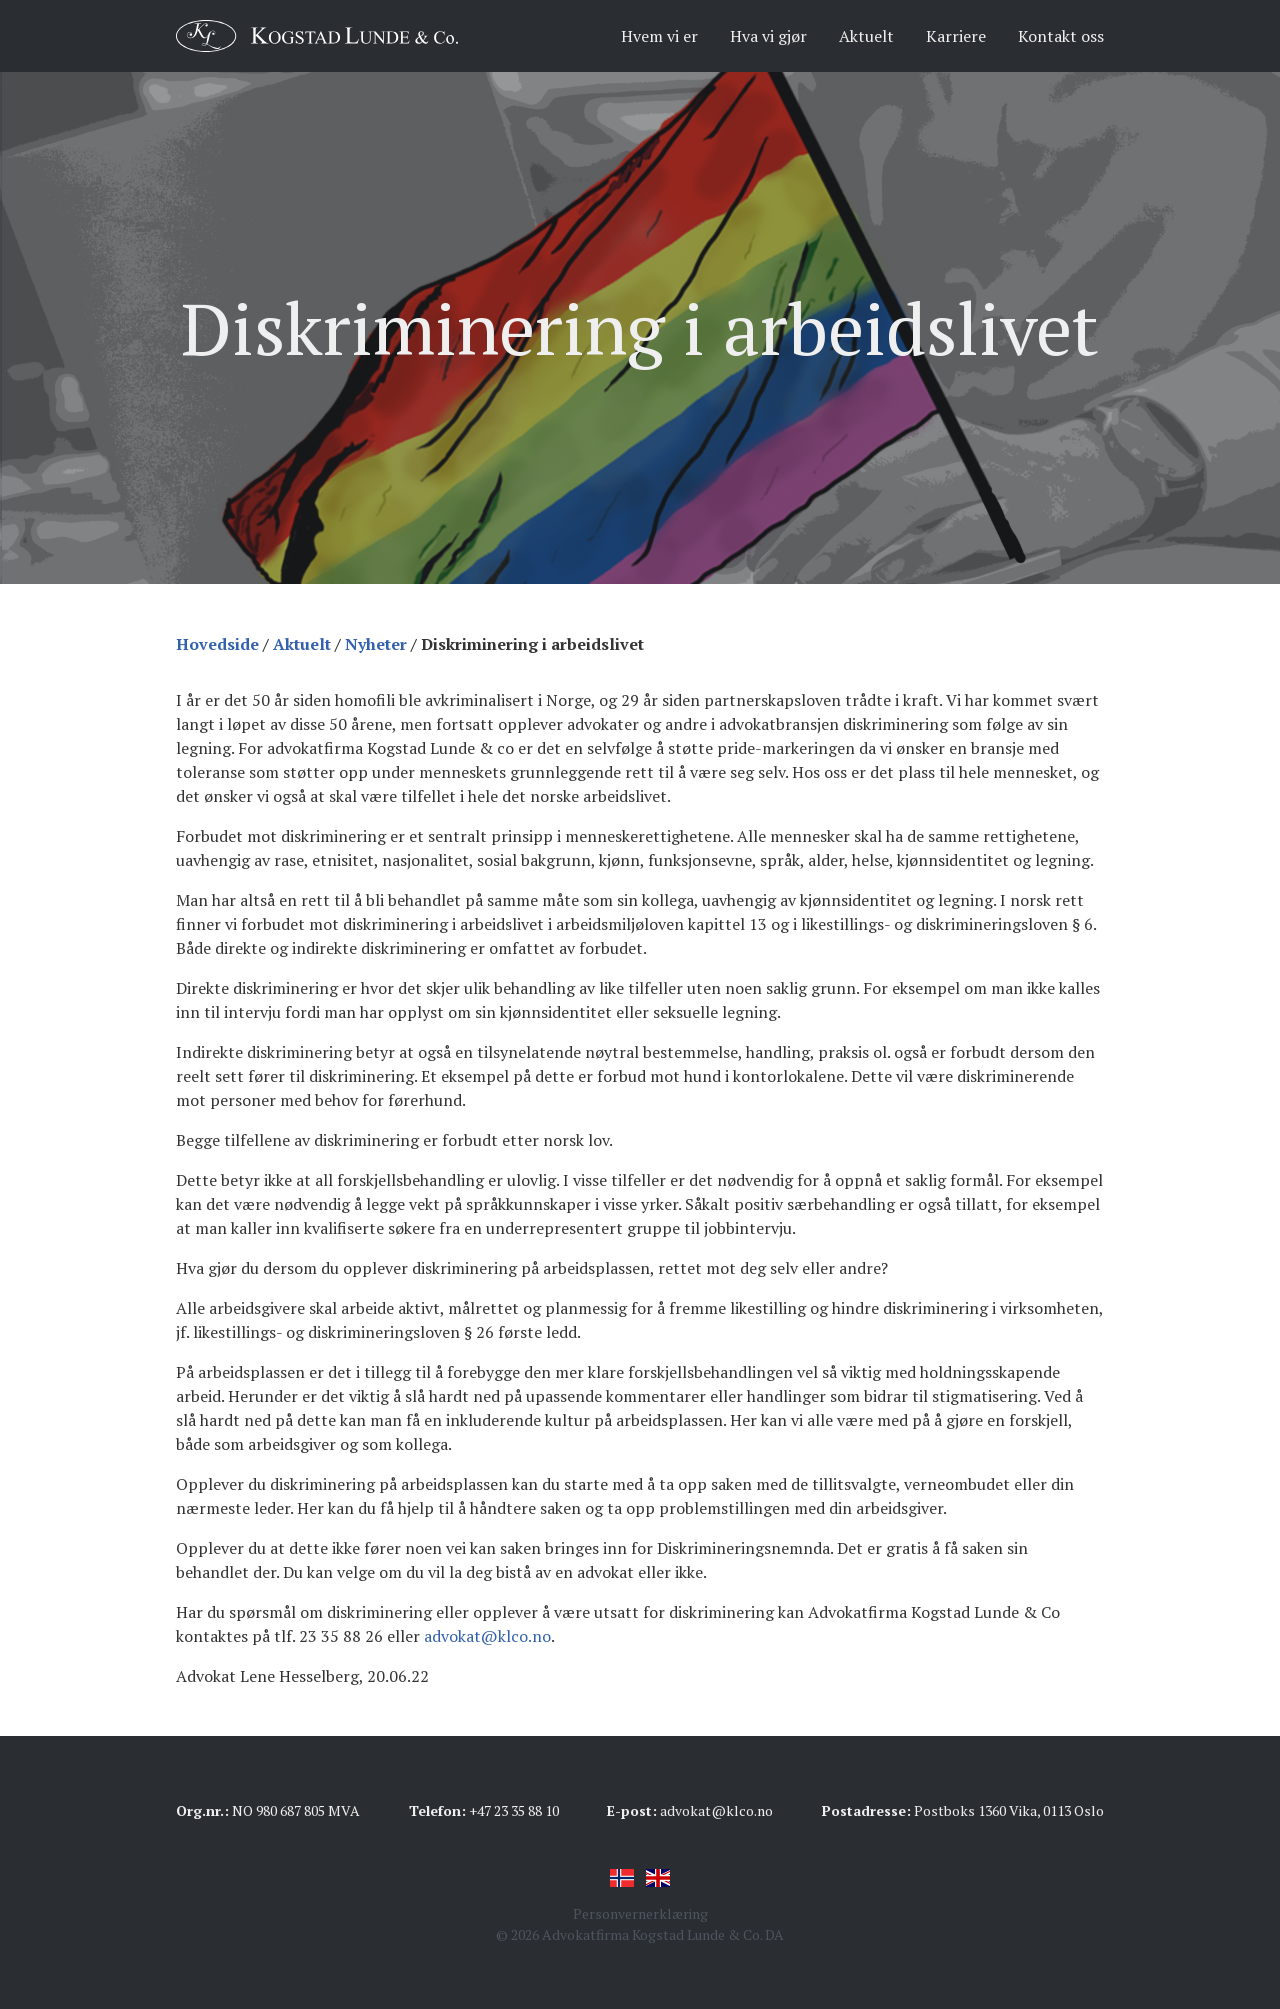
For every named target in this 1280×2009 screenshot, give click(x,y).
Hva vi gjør (768, 36)
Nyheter (376, 644)
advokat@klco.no (487, 1636)
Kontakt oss (1061, 36)
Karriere (956, 36)
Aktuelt (866, 36)
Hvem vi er (659, 36)
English (658, 1878)
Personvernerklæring (640, 1913)
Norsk (622, 1878)
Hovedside (217, 644)
